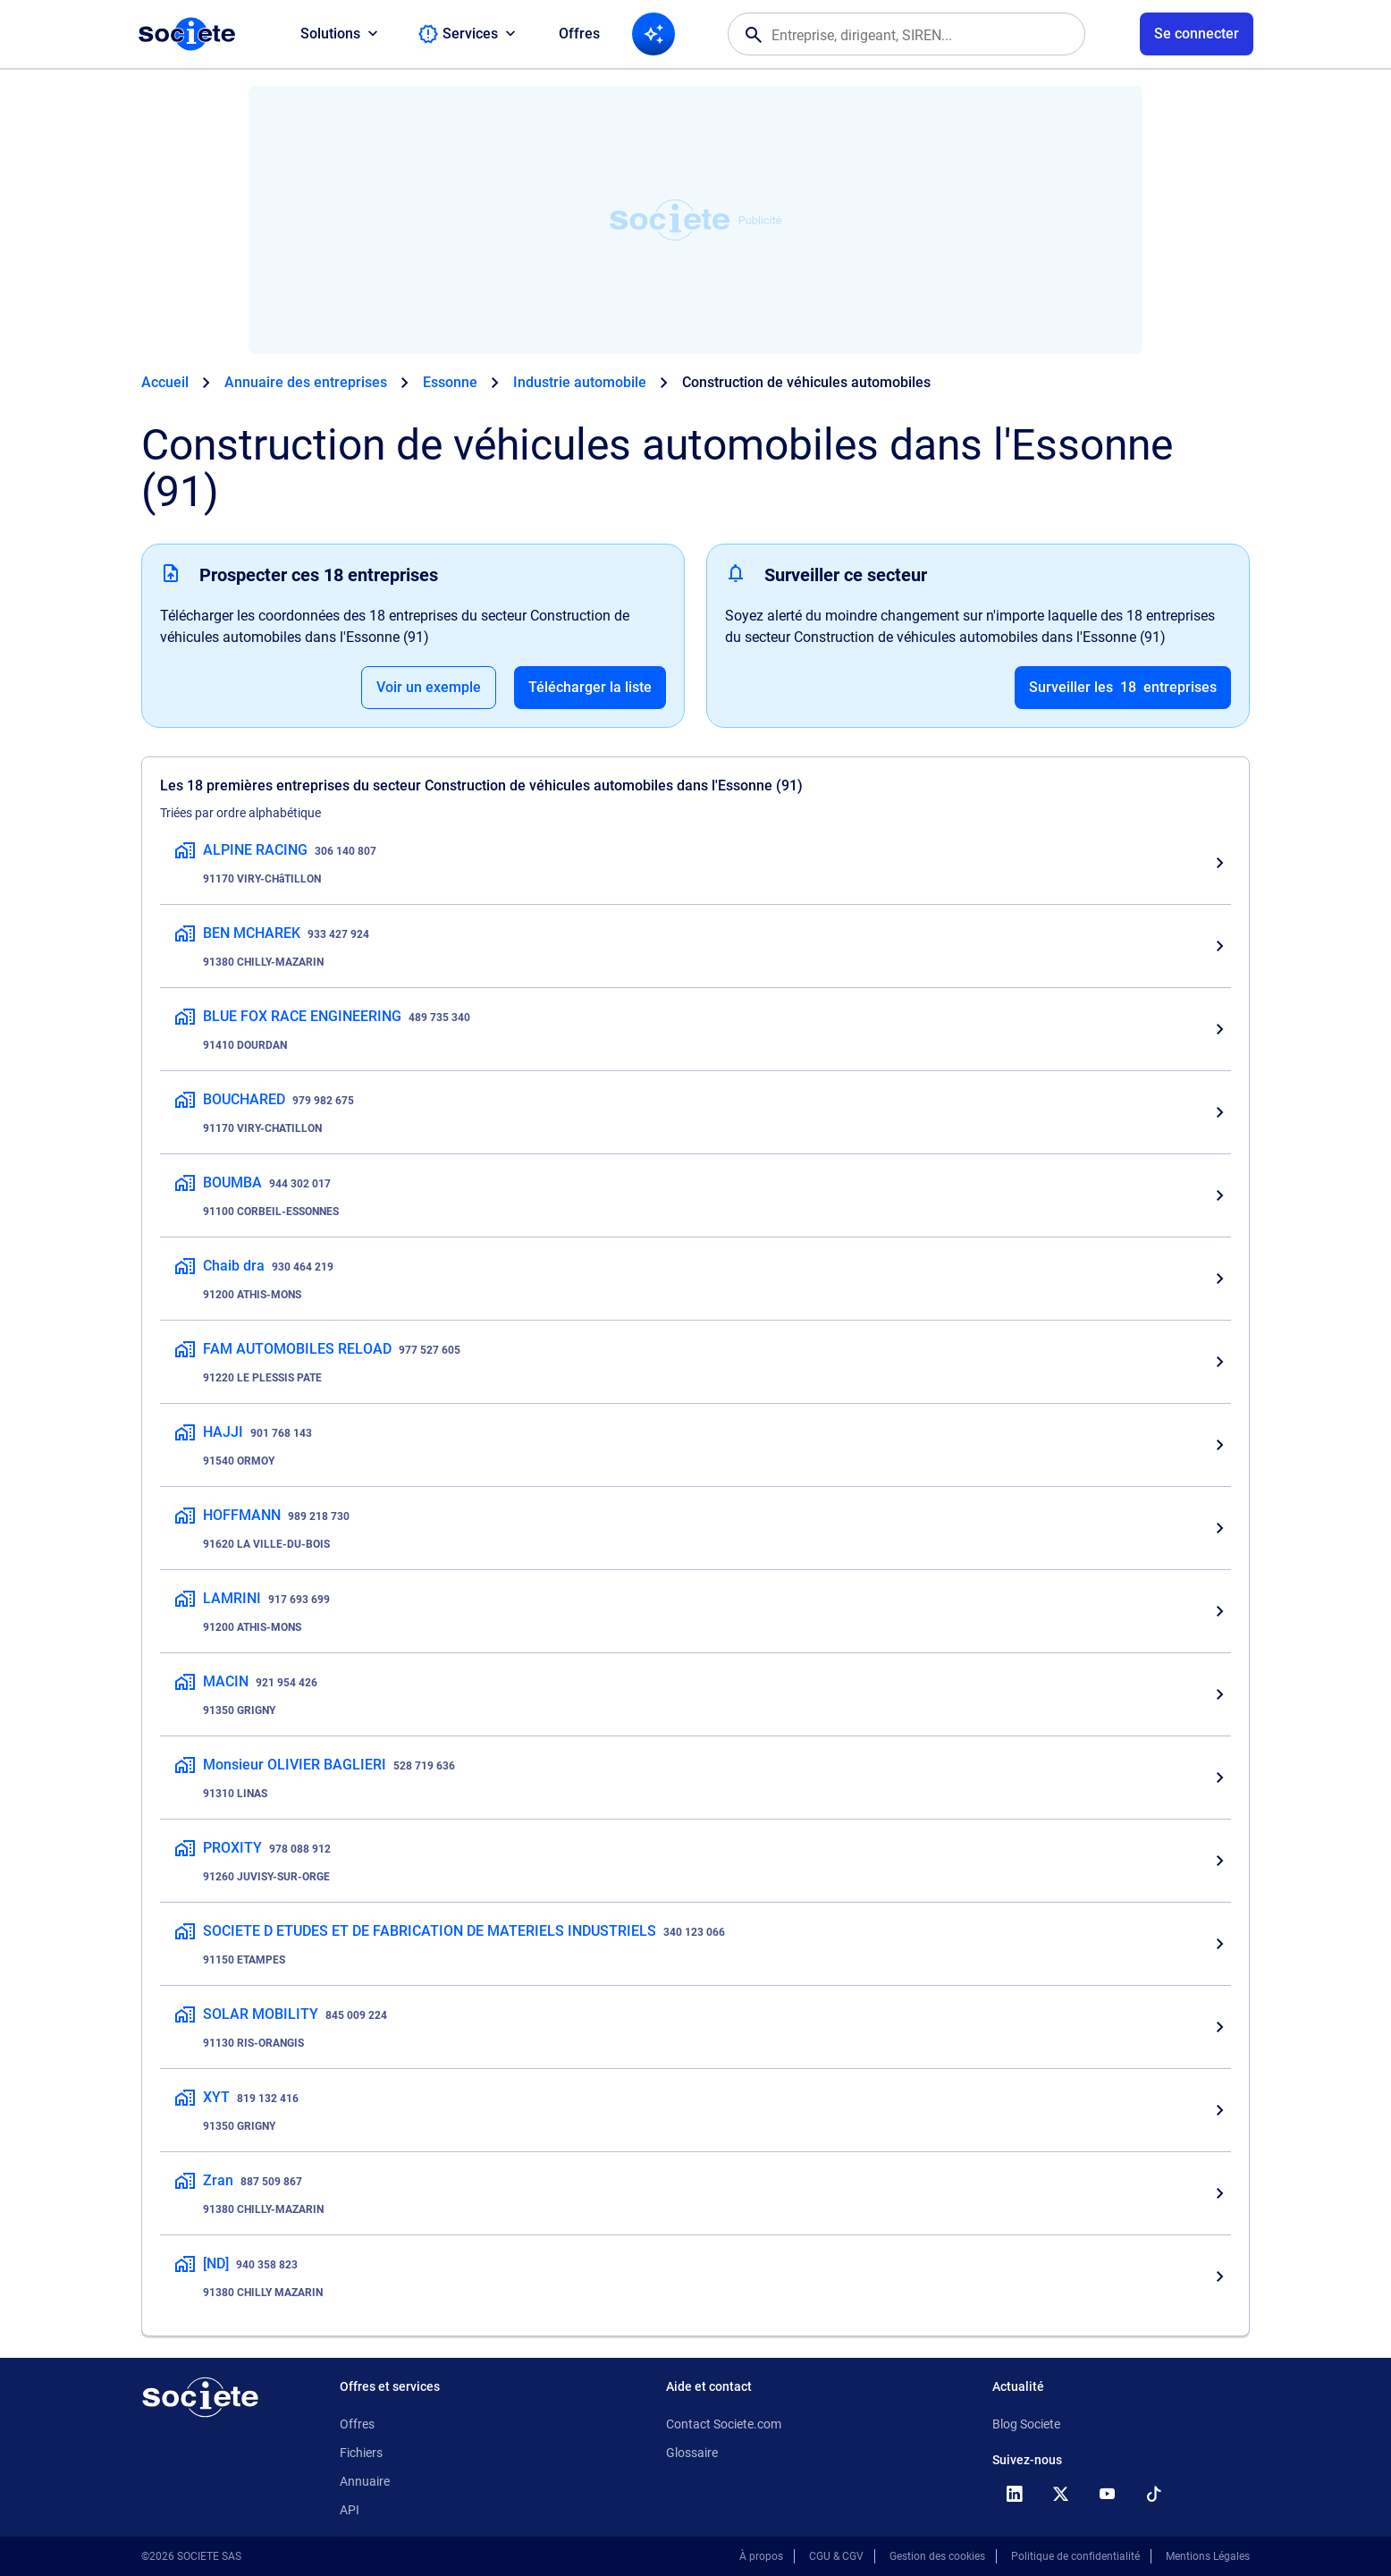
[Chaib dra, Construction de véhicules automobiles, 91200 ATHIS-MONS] (695, 1278)
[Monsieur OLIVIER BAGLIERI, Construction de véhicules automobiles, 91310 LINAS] (695, 1777)
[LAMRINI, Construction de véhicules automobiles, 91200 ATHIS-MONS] (695, 1611)
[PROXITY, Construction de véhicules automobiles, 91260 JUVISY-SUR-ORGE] (695, 1861)
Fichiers (361, 2452)
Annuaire (365, 2481)
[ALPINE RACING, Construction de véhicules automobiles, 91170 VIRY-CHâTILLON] (695, 863)
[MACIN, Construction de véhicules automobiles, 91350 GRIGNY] (695, 1694)
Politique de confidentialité (1075, 2556)
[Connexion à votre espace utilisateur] (1196, 34)
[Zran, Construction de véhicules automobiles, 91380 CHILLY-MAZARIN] (695, 2193)
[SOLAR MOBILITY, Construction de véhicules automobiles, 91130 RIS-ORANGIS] (695, 2027)
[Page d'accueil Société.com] (187, 34)
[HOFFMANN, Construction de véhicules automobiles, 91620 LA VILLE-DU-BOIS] (695, 1528)
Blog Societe (1026, 2424)
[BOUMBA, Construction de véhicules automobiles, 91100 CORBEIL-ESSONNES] (695, 1195)
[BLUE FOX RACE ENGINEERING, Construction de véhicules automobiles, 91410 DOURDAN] (695, 1029)
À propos (761, 2556)
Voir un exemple (428, 687)
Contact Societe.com (723, 2424)
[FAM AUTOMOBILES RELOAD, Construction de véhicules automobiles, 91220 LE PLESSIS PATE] (695, 1362)
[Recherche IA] (653, 34)
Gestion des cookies (937, 2556)
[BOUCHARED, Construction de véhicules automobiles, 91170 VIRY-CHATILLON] (695, 1112)
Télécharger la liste (590, 687)
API (349, 2510)
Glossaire (692, 2452)
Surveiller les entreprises (1123, 687)
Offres (579, 33)
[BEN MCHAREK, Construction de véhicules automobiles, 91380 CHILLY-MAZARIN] (695, 946)
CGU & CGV (836, 2556)
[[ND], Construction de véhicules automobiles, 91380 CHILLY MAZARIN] (695, 2276)
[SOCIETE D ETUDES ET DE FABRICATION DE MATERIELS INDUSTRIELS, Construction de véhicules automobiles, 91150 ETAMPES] (695, 1944)
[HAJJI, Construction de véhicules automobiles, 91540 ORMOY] (695, 1445)
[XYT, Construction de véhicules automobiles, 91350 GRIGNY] (695, 2110)
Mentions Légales (1208, 2556)
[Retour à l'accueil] (200, 2397)
